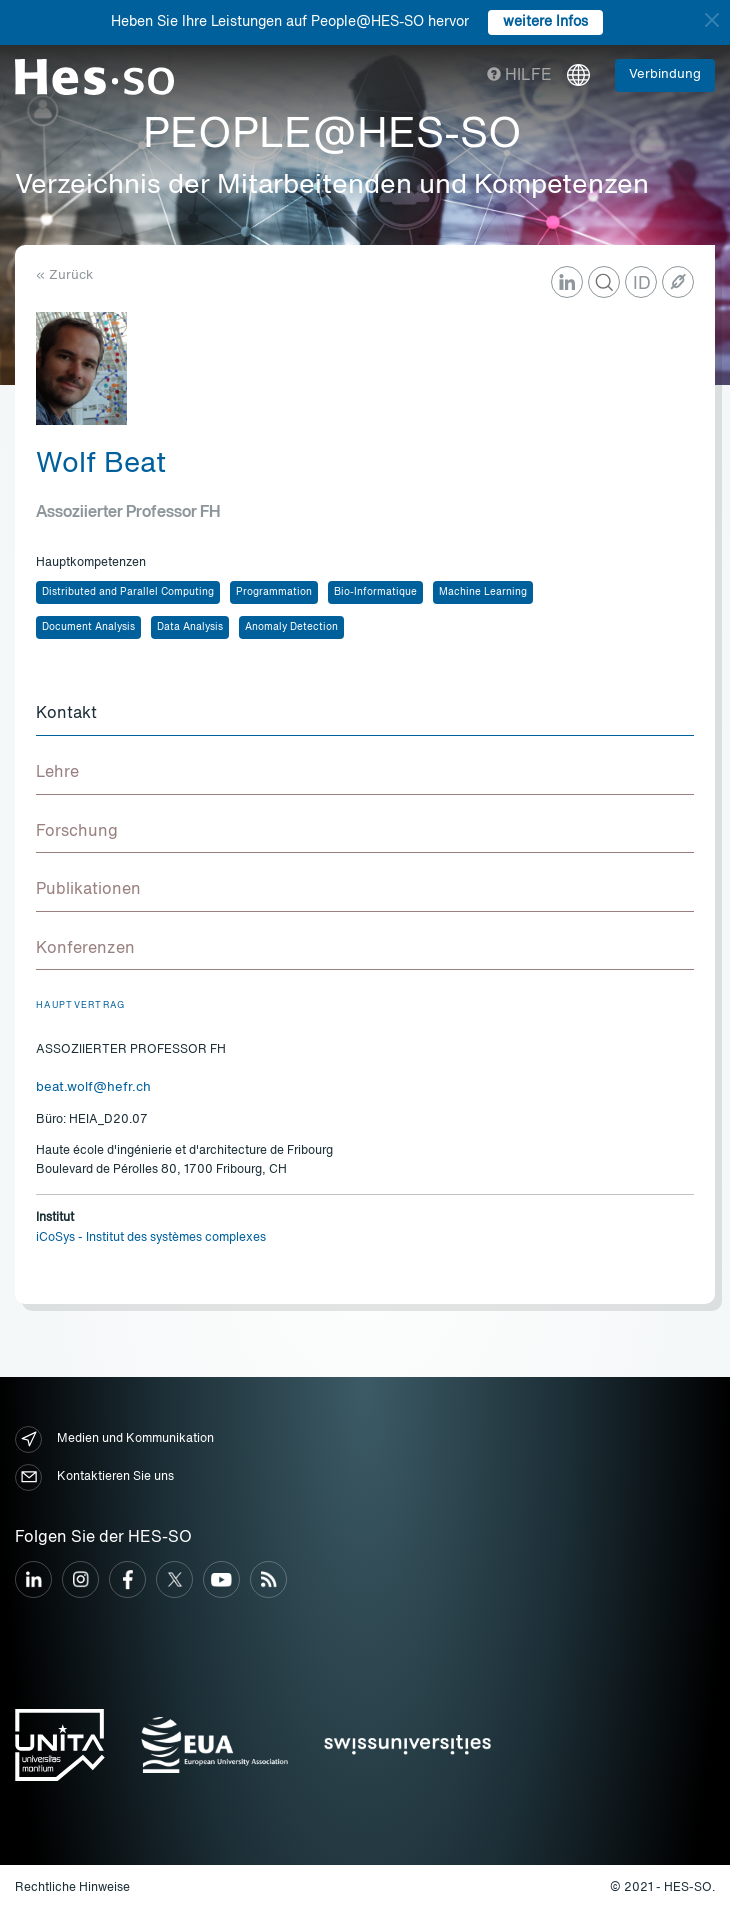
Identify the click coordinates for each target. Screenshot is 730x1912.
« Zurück (64, 275)
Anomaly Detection (291, 627)
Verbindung (665, 74)
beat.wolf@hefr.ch (93, 1087)
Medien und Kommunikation (114, 1439)
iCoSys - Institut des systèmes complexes (151, 1238)
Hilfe (519, 76)
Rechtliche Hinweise (72, 1888)
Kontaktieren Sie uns (94, 1477)
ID (642, 284)
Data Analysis (190, 627)
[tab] (365, 715)
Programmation (274, 592)
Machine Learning (483, 592)
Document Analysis (88, 627)
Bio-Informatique (375, 592)
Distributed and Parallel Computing (128, 592)
